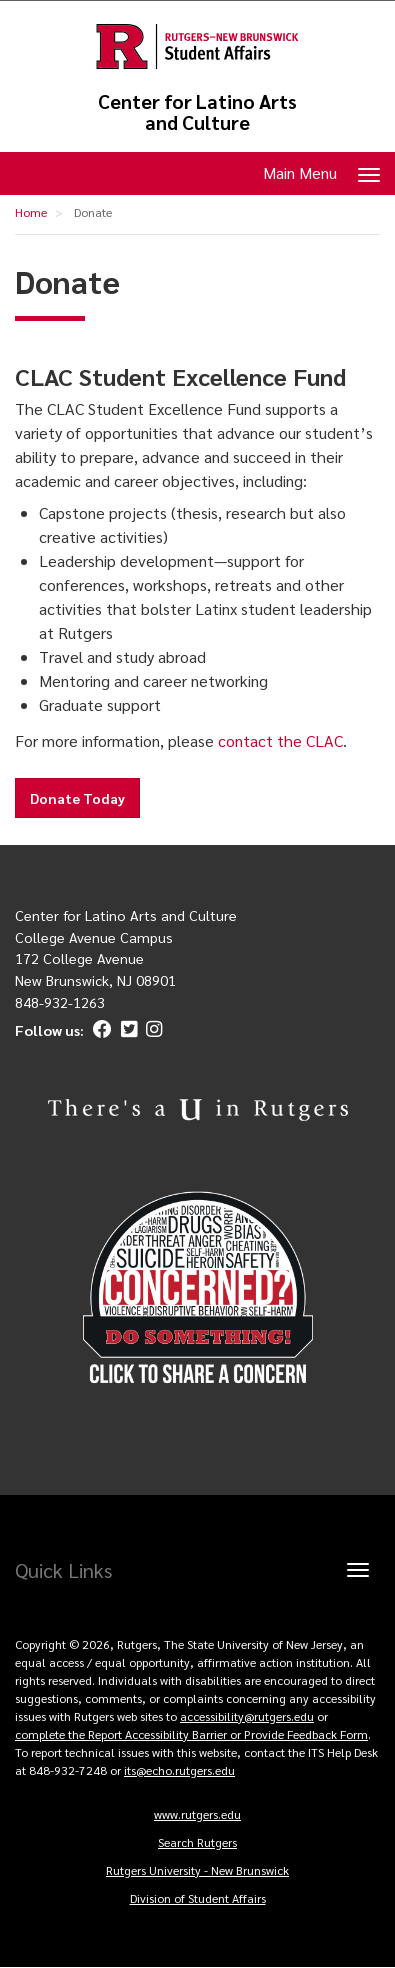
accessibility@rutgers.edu (247, 1716)
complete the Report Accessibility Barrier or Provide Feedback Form (191, 1734)
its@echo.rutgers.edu (179, 1770)
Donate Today (77, 798)
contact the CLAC (280, 740)
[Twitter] (126, 1030)
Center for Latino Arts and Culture (197, 112)
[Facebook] (100, 1030)
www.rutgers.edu (197, 1814)
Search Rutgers (197, 1842)
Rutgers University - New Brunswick (197, 1870)
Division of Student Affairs (198, 1898)
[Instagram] (151, 1030)
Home (31, 212)
